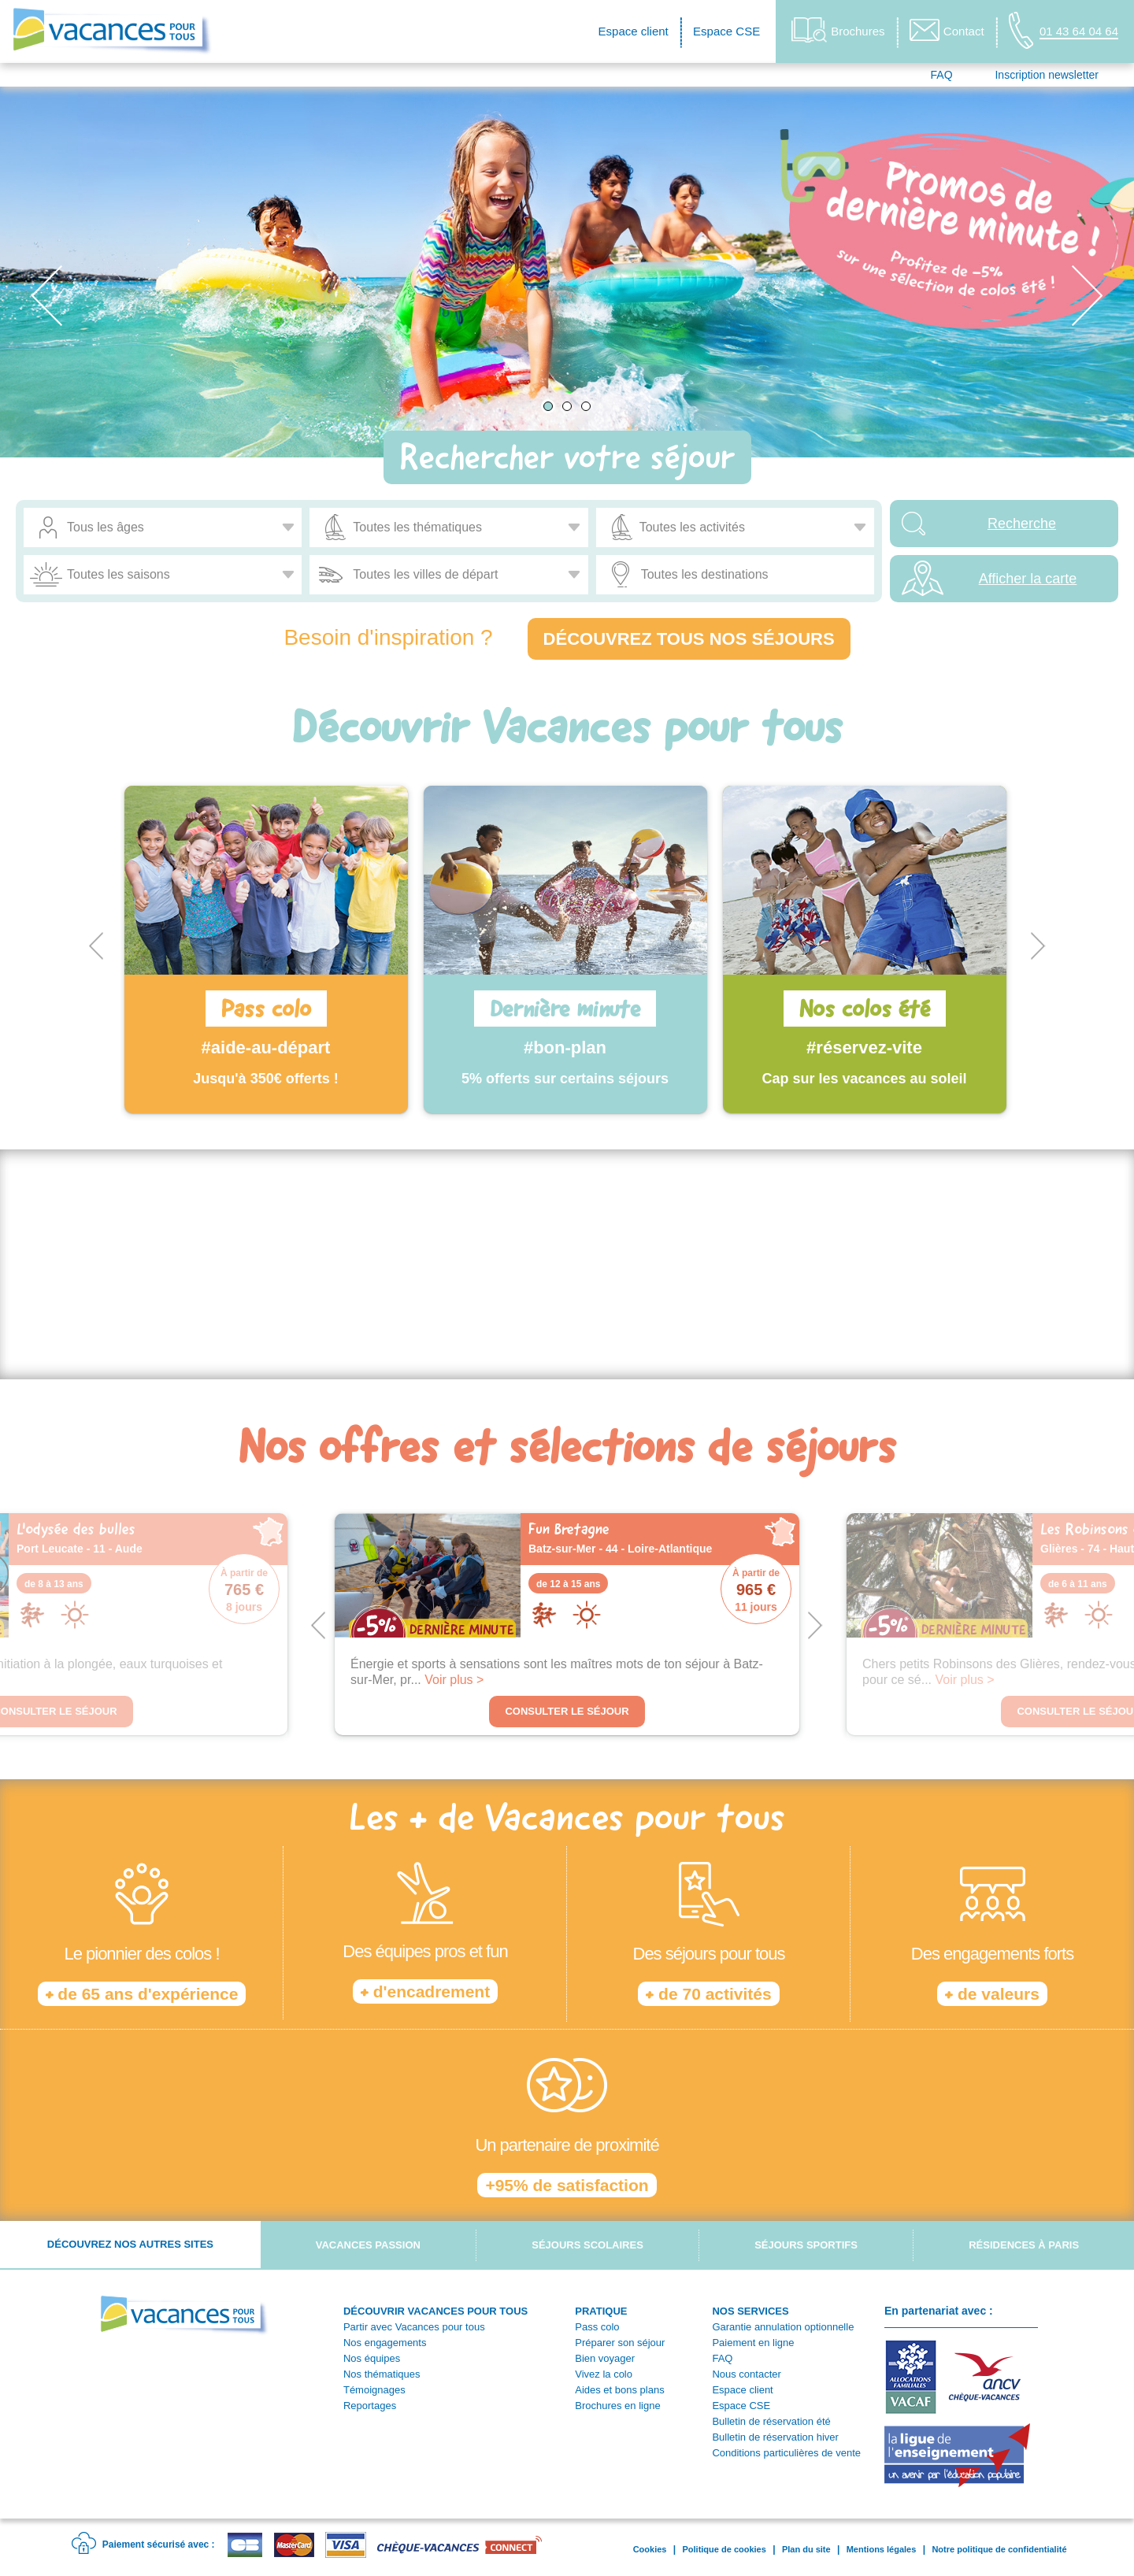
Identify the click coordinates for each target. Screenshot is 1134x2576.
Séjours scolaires (587, 2245)
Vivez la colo (603, 2374)
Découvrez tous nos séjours (689, 639)
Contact (947, 30)
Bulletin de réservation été (771, 2421)
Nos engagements (385, 2342)
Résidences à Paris (1024, 2245)
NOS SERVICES (750, 2311)
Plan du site (806, 2549)
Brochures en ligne (617, 2405)
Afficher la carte (1028, 579)
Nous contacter (746, 2374)
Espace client (633, 31)
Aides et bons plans (619, 2390)
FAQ (942, 74)
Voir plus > (454, 1679)
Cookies (650, 2549)
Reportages (369, 2405)
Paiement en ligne (753, 2342)
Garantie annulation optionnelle (783, 2327)
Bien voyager (605, 2358)
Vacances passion (368, 2245)
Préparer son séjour (620, 2342)
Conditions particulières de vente (786, 2453)
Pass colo (597, 2327)
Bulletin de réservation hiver (775, 2437)
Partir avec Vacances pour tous (414, 2327)
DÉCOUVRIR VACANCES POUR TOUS (435, 2311)
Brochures (837, 30)
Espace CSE (726, 31)
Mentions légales (882, 2549)
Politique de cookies (723, 2549)
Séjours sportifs (806, 2245)
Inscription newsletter (1047, 74)
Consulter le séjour (566, 1711)
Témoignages (374, 2390)
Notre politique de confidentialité (999, 2549)
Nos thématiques (382, 2374)
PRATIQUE (601, 2311)
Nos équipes (371, 2358)
